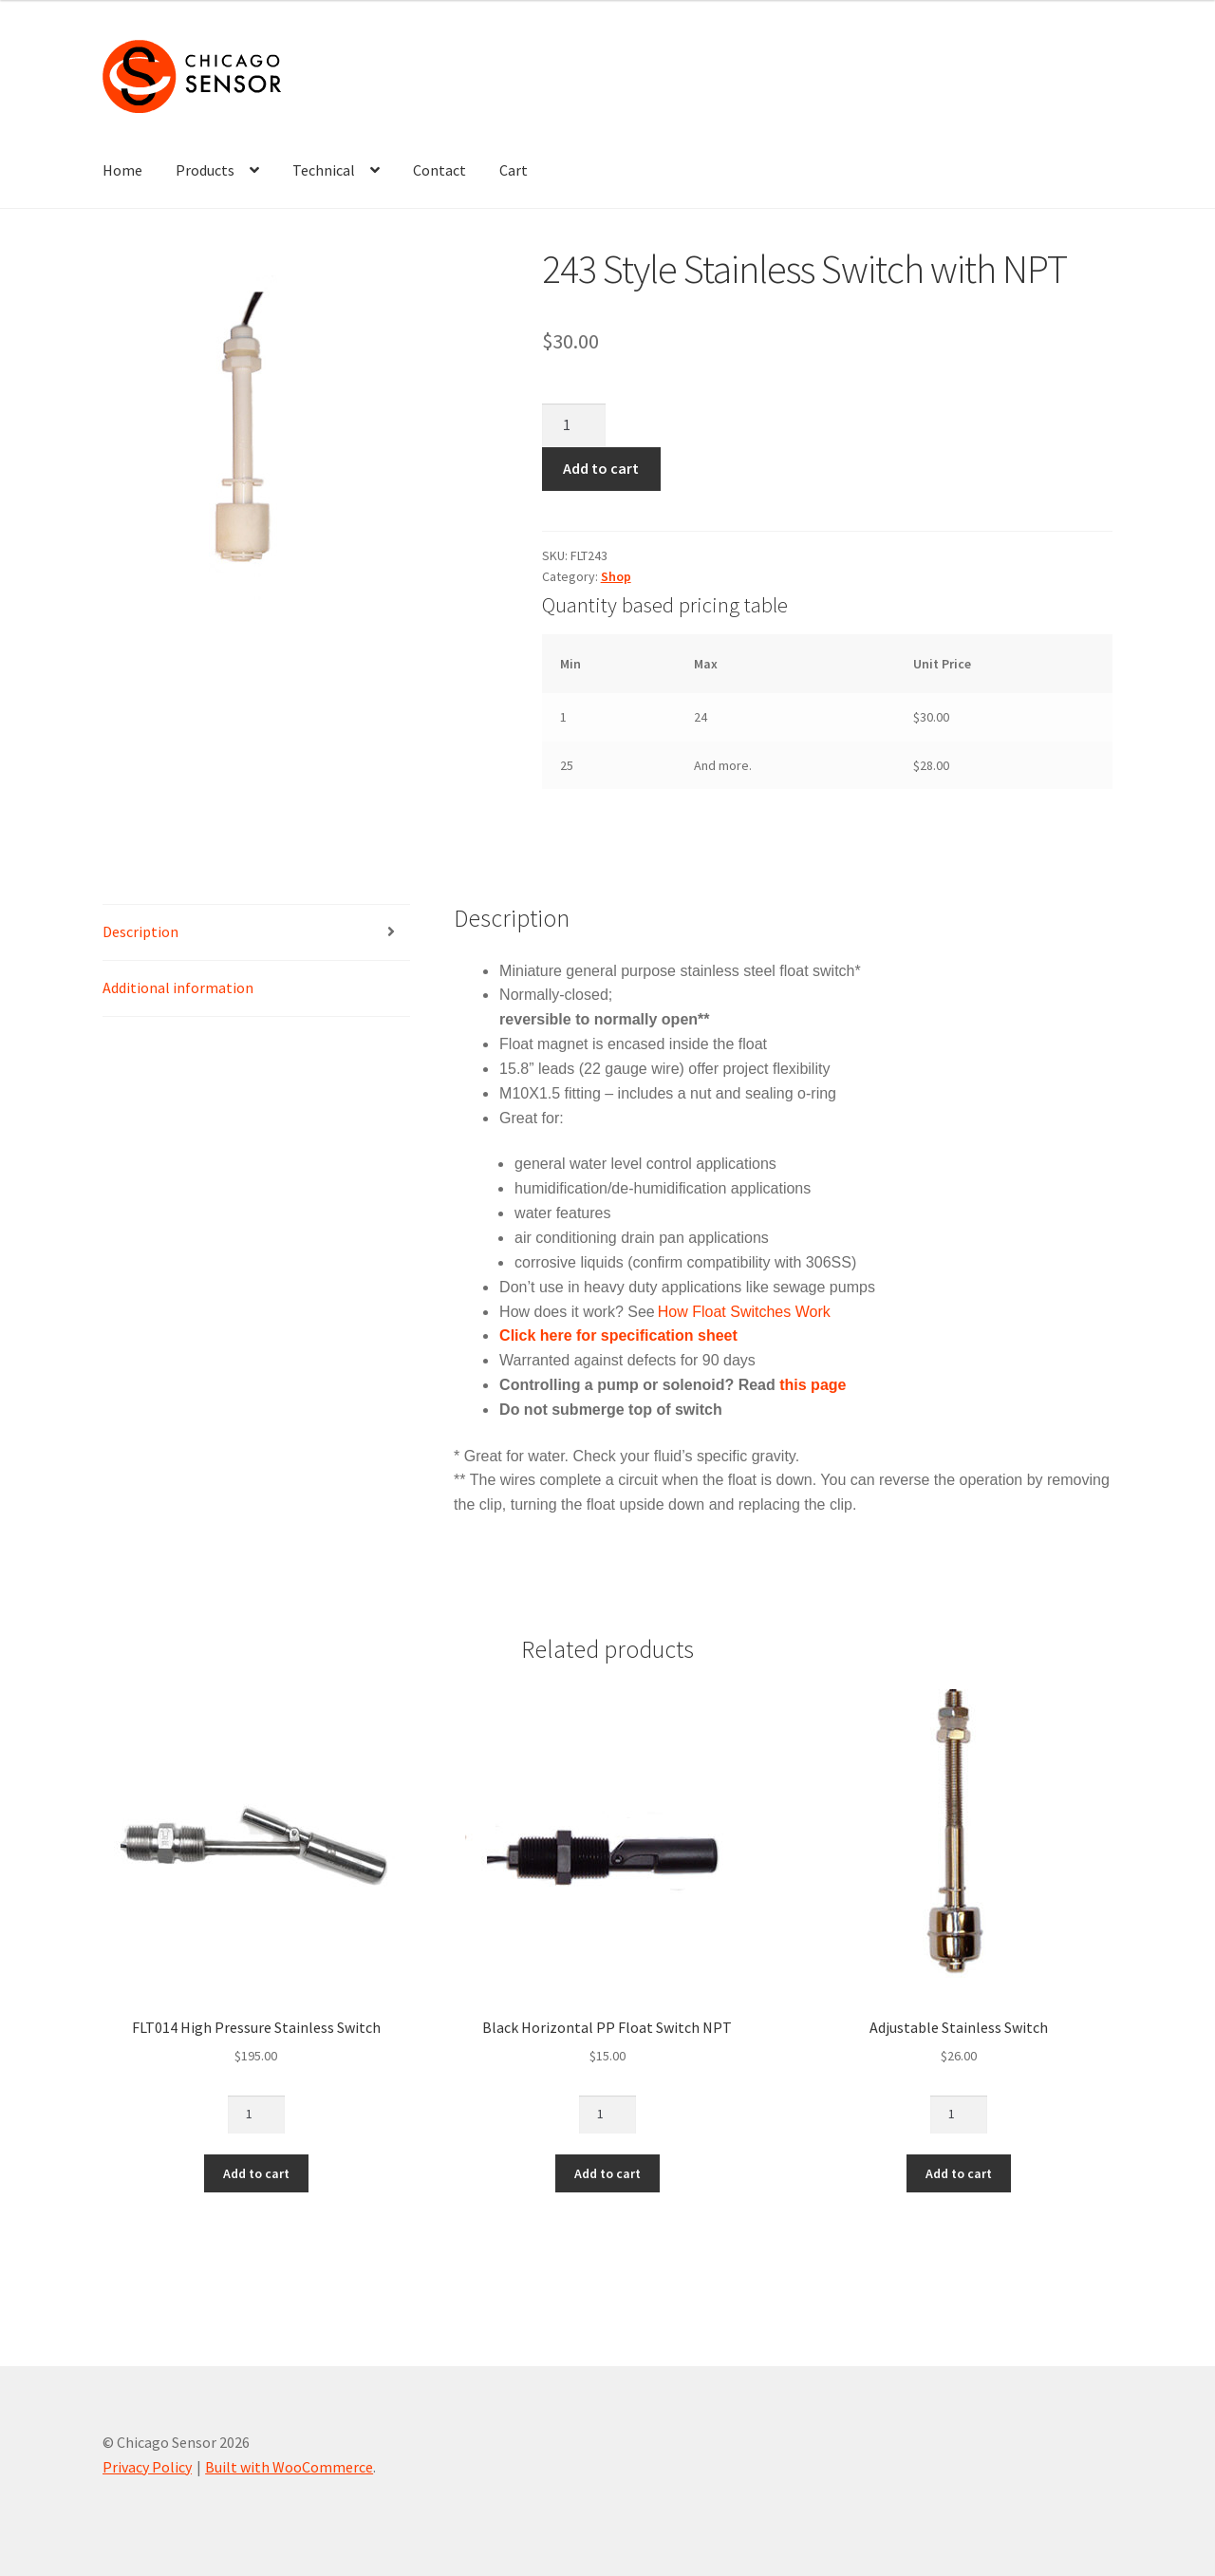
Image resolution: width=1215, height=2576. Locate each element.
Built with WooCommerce (289, 2466)
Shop (616, 576)
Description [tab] (140, 931)
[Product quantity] (574, 425)
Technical (323, 169)
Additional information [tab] (178, 987)
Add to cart (601, 468)
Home (122, 169)
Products (205, 169)
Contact (439, 169)
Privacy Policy (147, 2466)
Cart (513, 169)
